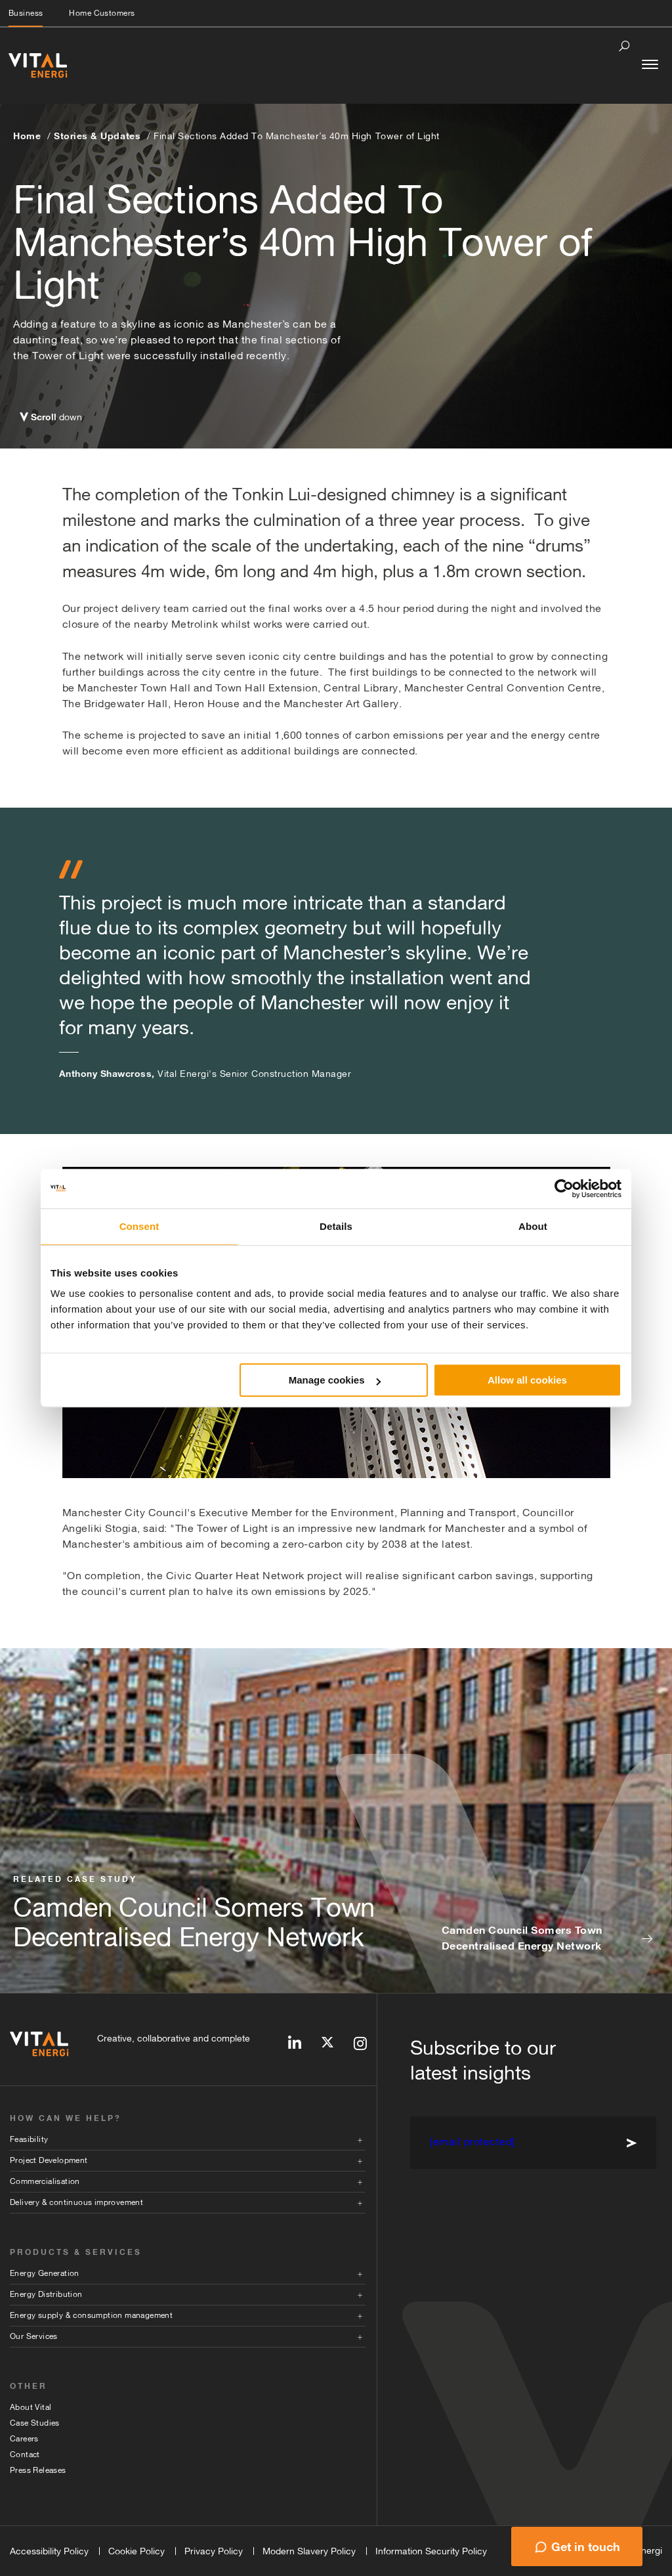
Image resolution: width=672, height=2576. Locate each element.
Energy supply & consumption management (91, 2315)
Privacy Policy (213, 2551)
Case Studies (35, 2423)
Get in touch (585, 2546)
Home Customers (102, 13)
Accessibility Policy (49, 2551)
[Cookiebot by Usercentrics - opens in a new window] (564, 1188)
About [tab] (532, 1226)
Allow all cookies (527, 1380)
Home (27, 135)
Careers (24, 2438)
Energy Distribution (46, 2294)
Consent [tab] (139, 1226)
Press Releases (38, 2470)
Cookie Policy (136, 2551)
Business (26, 13)
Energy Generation (44, 2273)
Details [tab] (336, 1226)
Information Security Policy (431, 2551)
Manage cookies (335, 1380)
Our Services (34, 2336)
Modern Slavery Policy (309, 2551)
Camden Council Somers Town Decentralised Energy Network (522, 1937)
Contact (25, 2454)
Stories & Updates (97, 135)
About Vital (30, 2407)
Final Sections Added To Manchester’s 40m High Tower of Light (297, 136)
